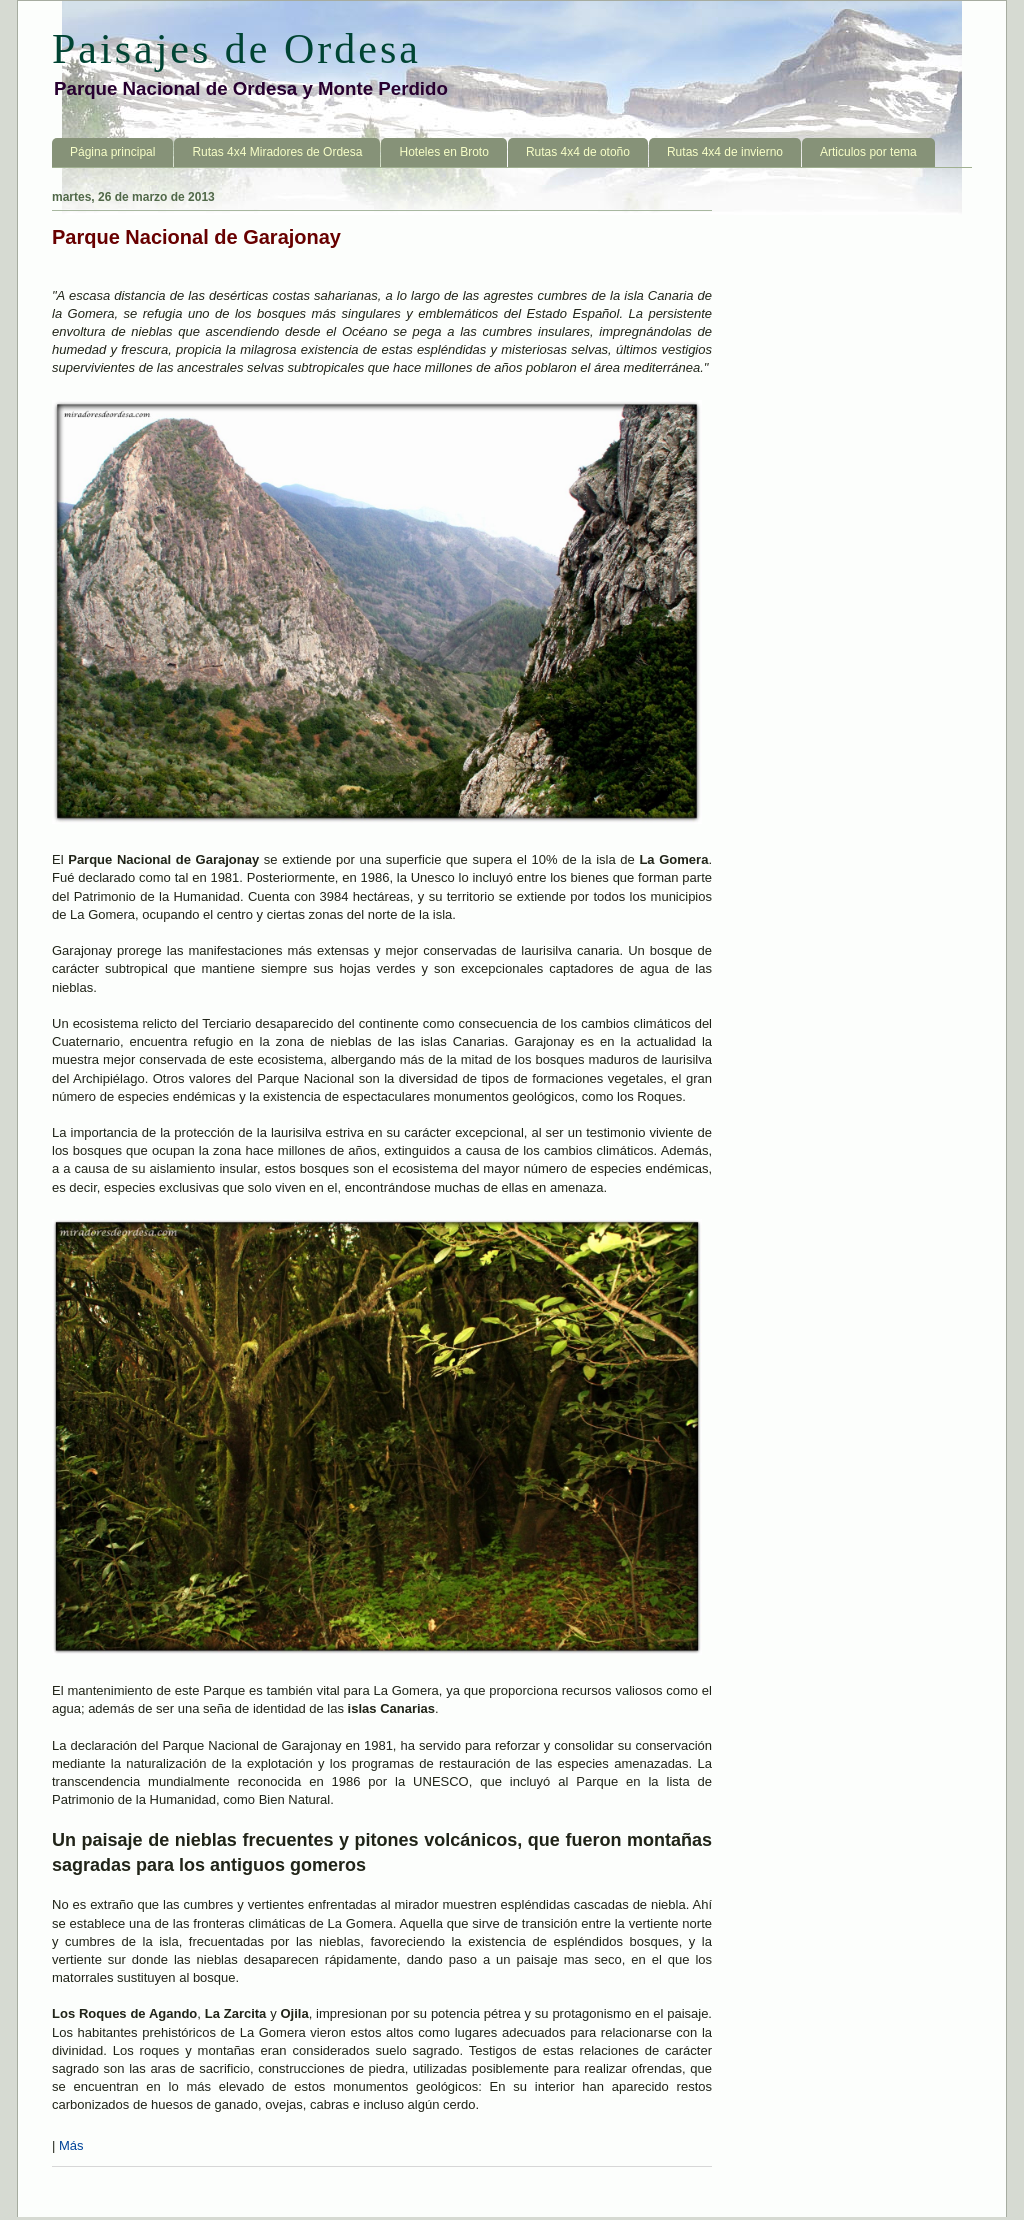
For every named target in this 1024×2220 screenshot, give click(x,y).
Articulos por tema (868, 152)
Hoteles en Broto (443, 152)
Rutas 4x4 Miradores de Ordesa (277, 152)
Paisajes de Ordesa (236, 49)
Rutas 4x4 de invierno (725, 152)
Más (71, 2145)
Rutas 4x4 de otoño (578, 152)
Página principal (112, 152)
